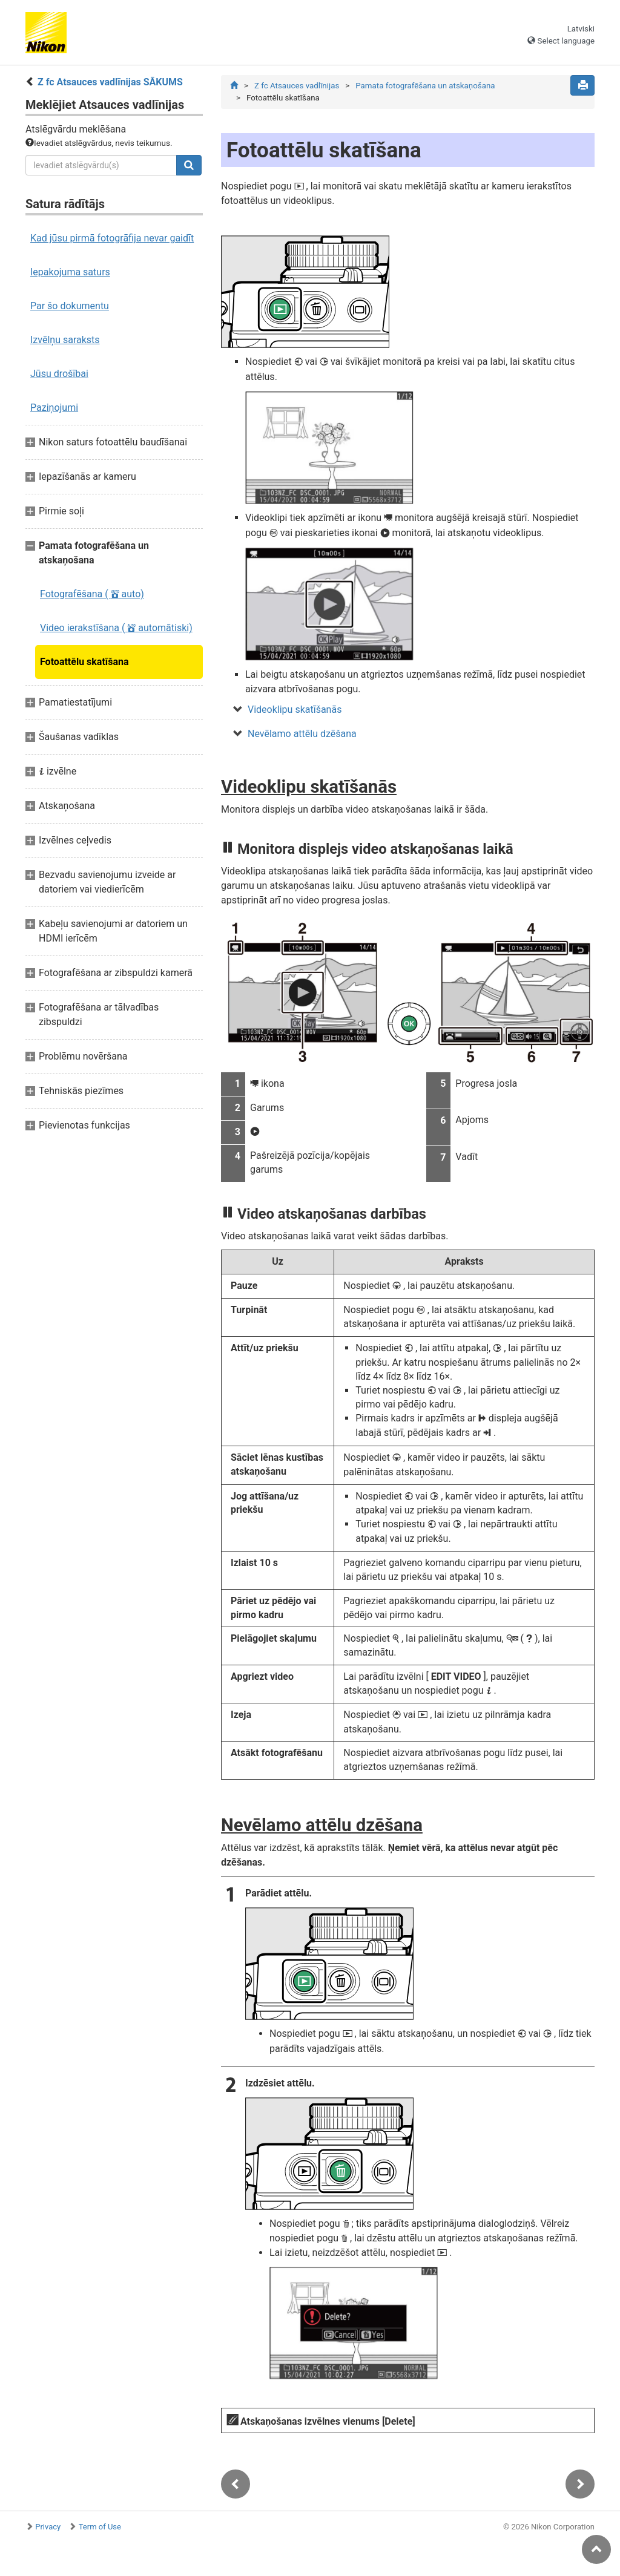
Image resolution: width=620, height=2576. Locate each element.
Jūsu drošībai (59, 373)
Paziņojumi (54, 407)
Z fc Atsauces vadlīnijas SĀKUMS (110, 82)
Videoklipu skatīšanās (294, 710)
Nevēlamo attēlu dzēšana (302, 734)
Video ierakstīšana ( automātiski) (116, 628)
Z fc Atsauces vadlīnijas (296, 85)
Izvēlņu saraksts (65, 340)
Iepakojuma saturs (70, 272)
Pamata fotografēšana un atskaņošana (425, 85)
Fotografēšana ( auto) (92, 594)
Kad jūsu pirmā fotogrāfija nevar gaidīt (112, 238)
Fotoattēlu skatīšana (84, 661)
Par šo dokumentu (69, 306)
